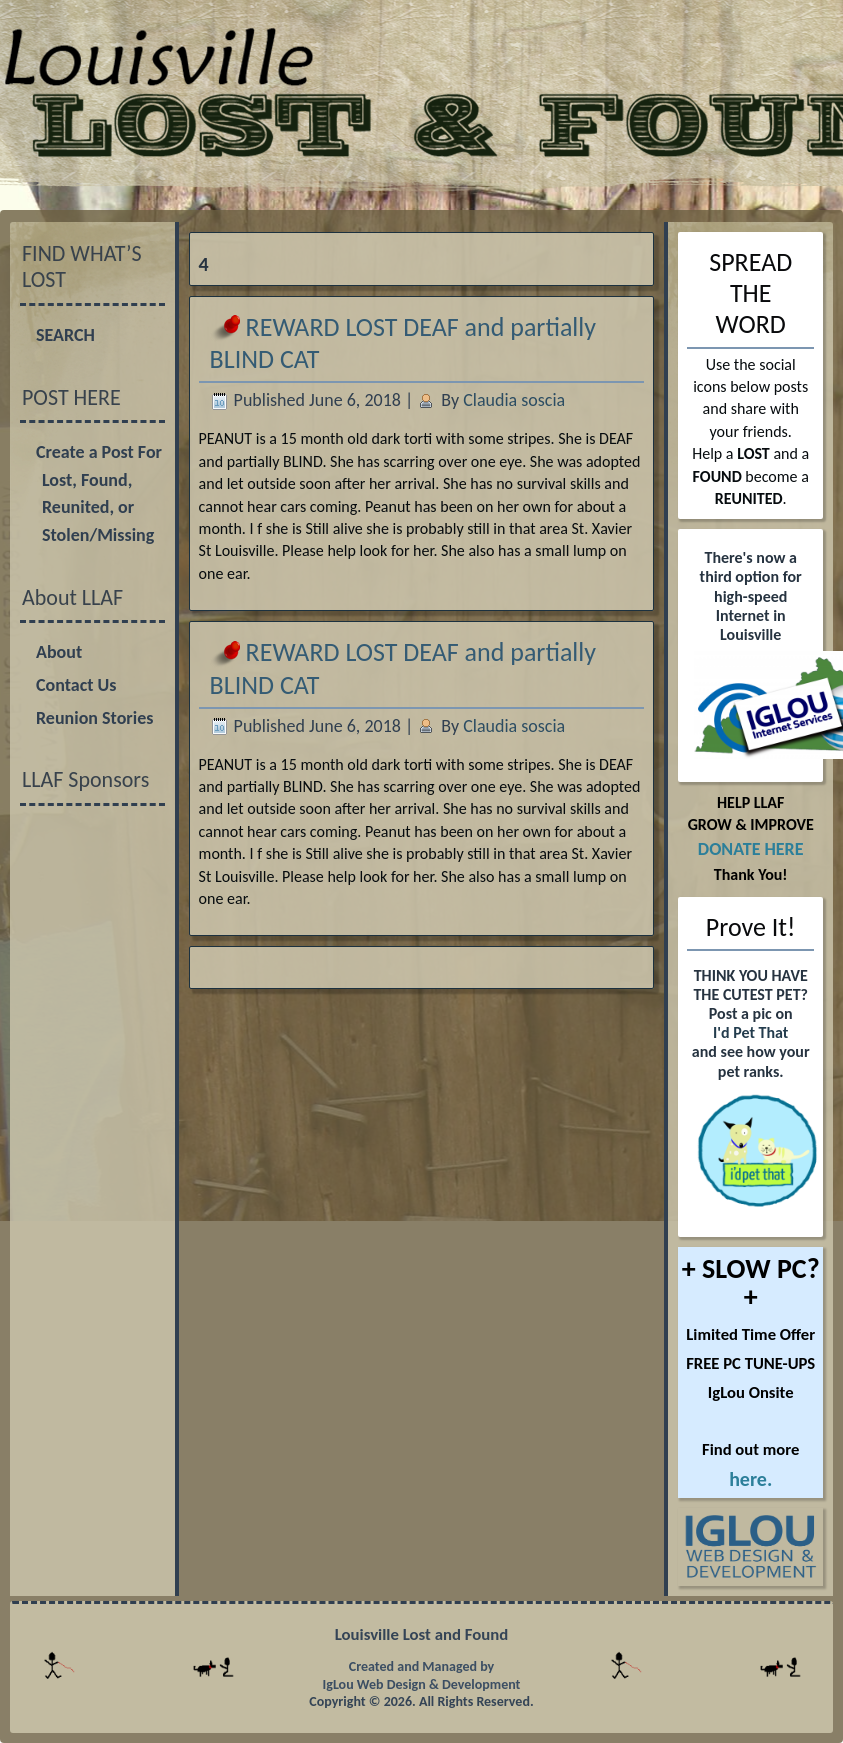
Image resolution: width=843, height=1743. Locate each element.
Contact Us (76, 685)
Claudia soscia (514, 400)
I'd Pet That (750, 1032)
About (59, 652)
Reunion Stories (94, 718)
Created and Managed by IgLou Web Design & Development (422, 1675)
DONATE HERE (751, 849)
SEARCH (65, 335)
